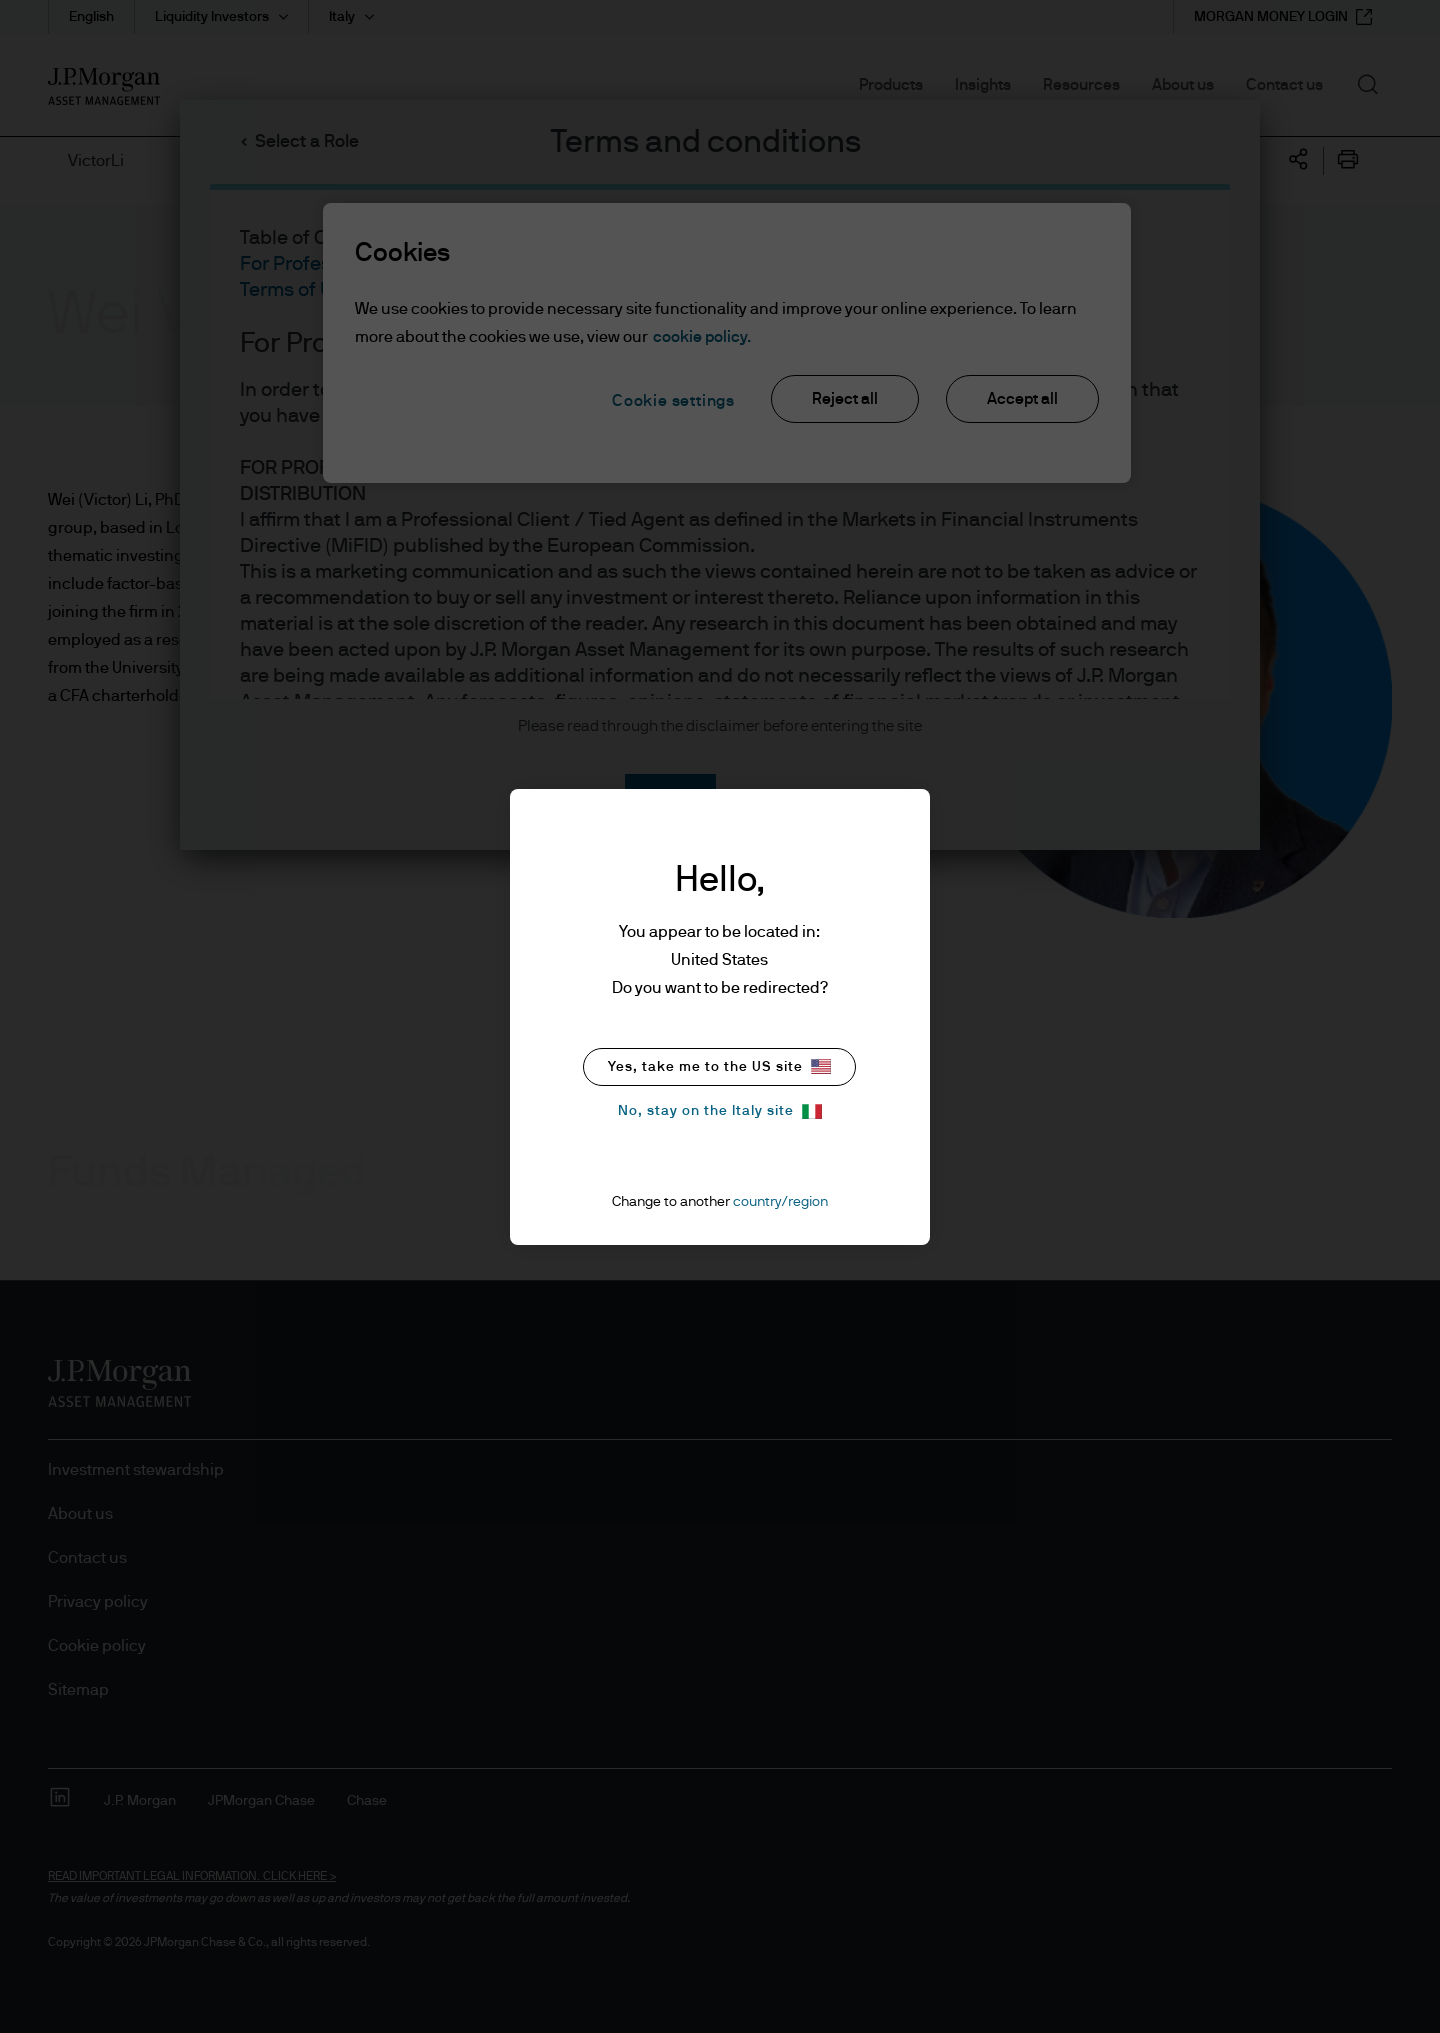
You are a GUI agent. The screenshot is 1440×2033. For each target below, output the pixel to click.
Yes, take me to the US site (719, 1066)
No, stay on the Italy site (720, 1111)
